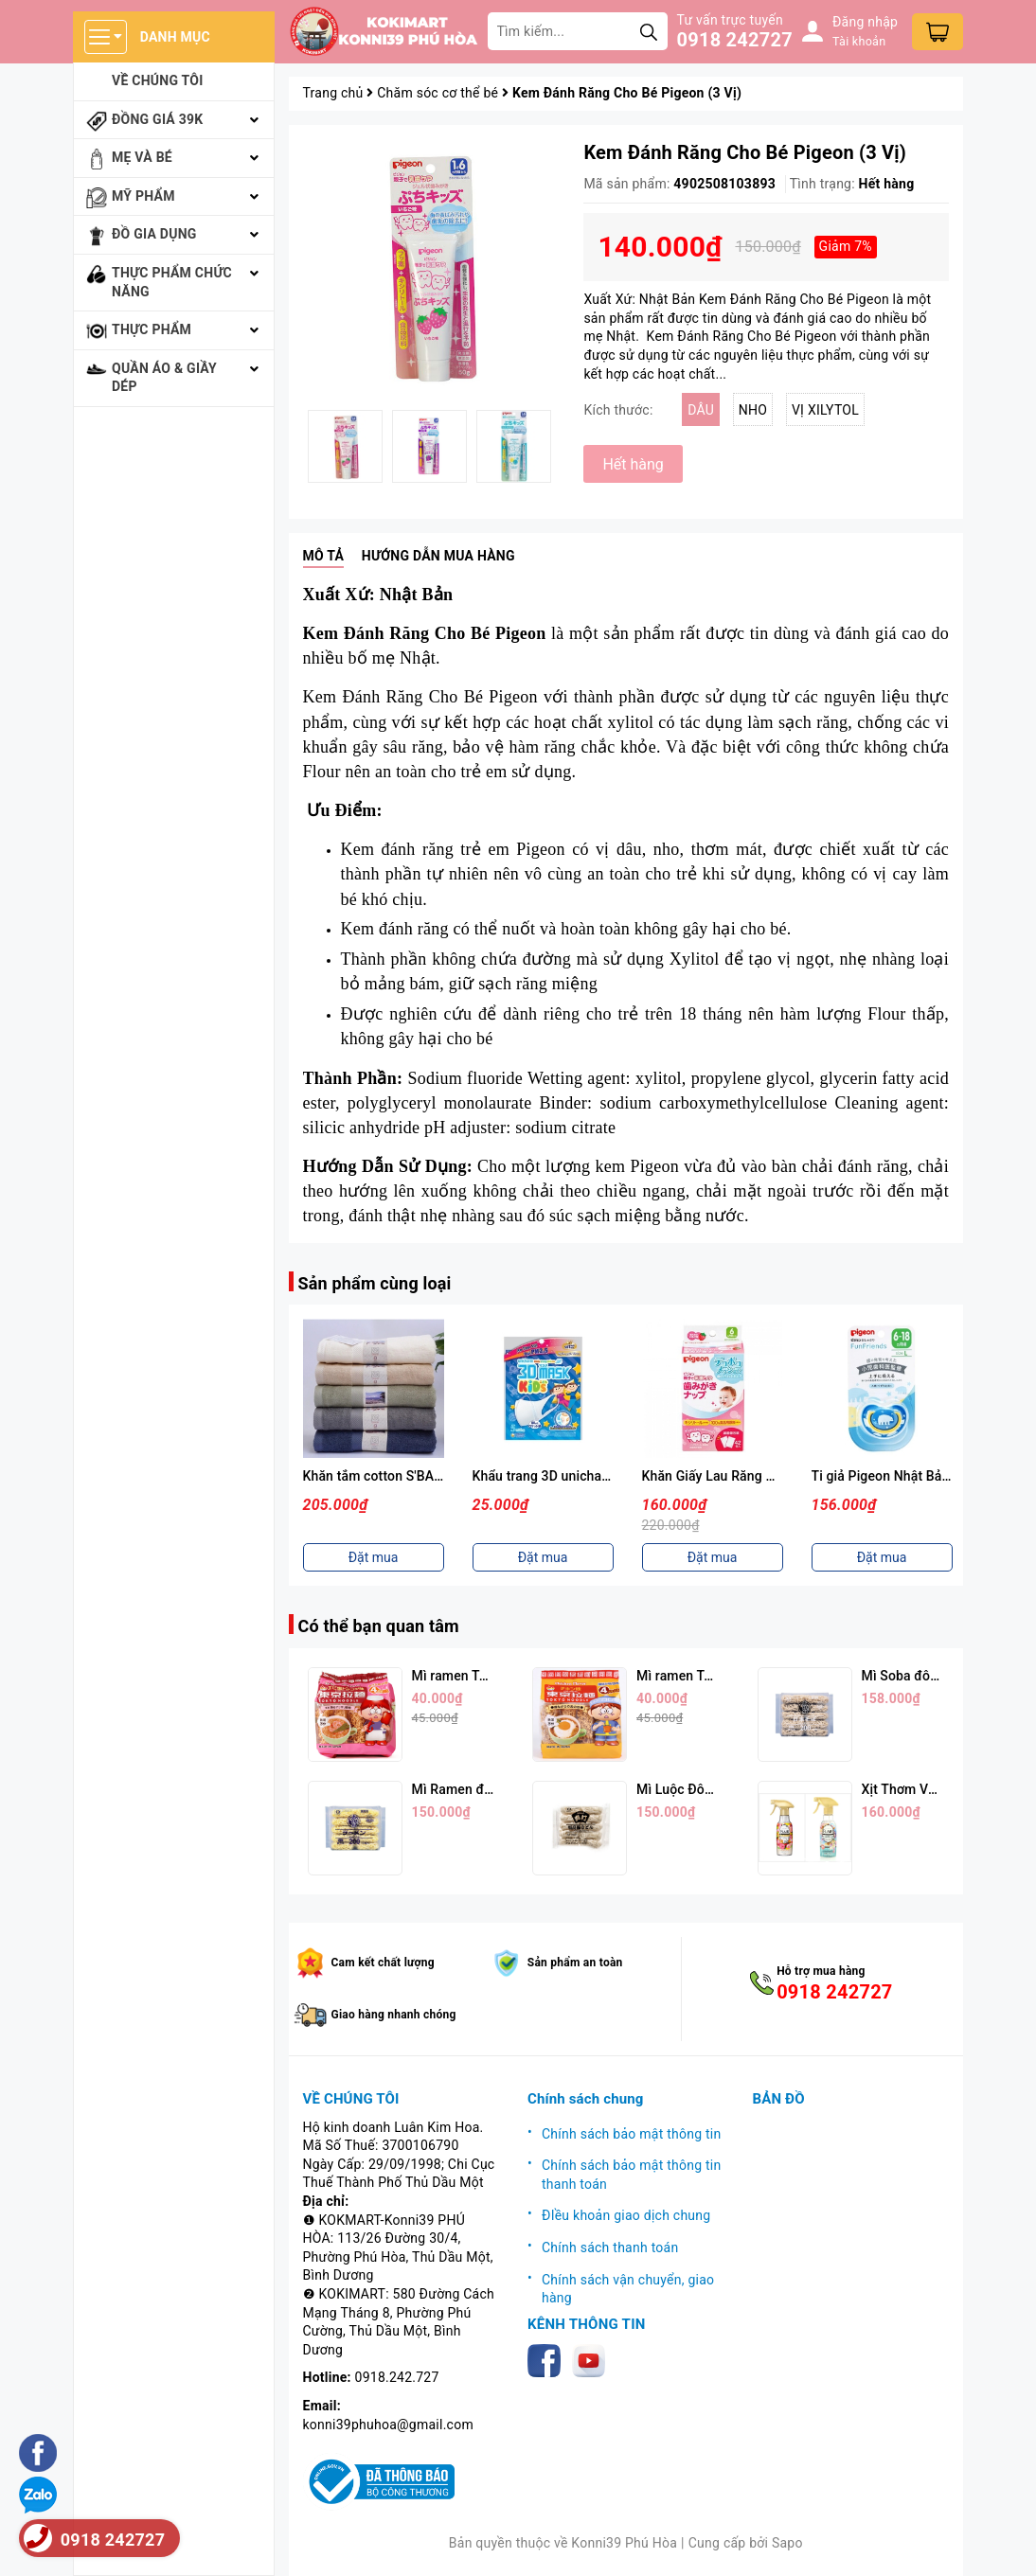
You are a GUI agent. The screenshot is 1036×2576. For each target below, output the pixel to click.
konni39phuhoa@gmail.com (388, 2424)
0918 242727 (735, 39)
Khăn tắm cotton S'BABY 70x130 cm (412, 1475)
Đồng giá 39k (157, 119)
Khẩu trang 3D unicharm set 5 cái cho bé (595, 1475)
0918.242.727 (397, 2377)
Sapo (787, 2542)
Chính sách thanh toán (610, 2247)
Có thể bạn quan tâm (378, 1626)
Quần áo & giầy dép (164, 378)
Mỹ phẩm (143, 196)
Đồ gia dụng (154, 233)
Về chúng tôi (158, 80)
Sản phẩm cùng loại (375, 1283)
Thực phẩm (151, 329)
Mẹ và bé (142, 157)
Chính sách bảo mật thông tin (632, 2133)
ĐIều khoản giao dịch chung (626, 2215)
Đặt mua (373, 1557)
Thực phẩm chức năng (172, 282)
